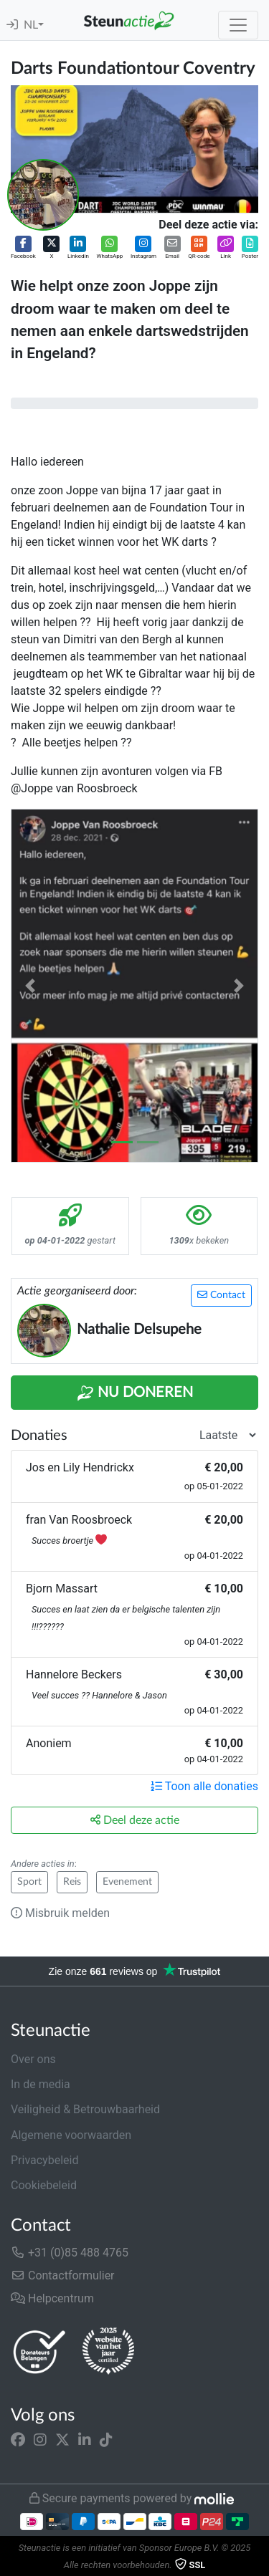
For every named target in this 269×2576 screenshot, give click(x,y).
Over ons (33, 2059)
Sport (29, 1882)
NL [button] (31, 25)
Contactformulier (63, 2275)
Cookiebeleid (44, 2185)
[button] (23, 248)
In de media (40, 2084)
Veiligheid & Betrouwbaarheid (85, 2109)
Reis (72, 1882)
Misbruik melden (60, 1913)
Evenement (127, 1882)
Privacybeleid (44, 2160)
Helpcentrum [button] (52, 2298)
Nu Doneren (135, 1393)
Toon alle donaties (204, 1786)
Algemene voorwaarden (71, 2135)
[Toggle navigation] (238, 25)
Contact (221, 1294)
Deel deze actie (134, 1820)
